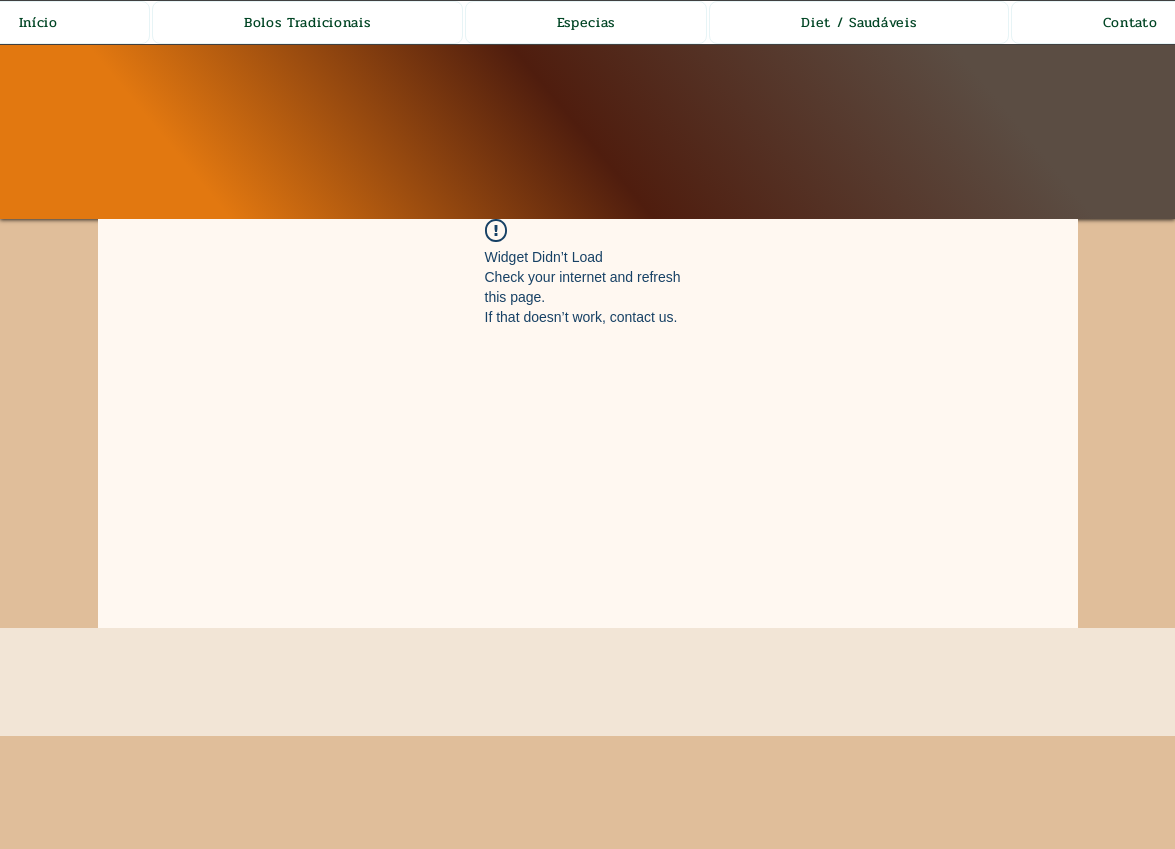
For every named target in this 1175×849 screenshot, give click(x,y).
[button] (307, 22)
